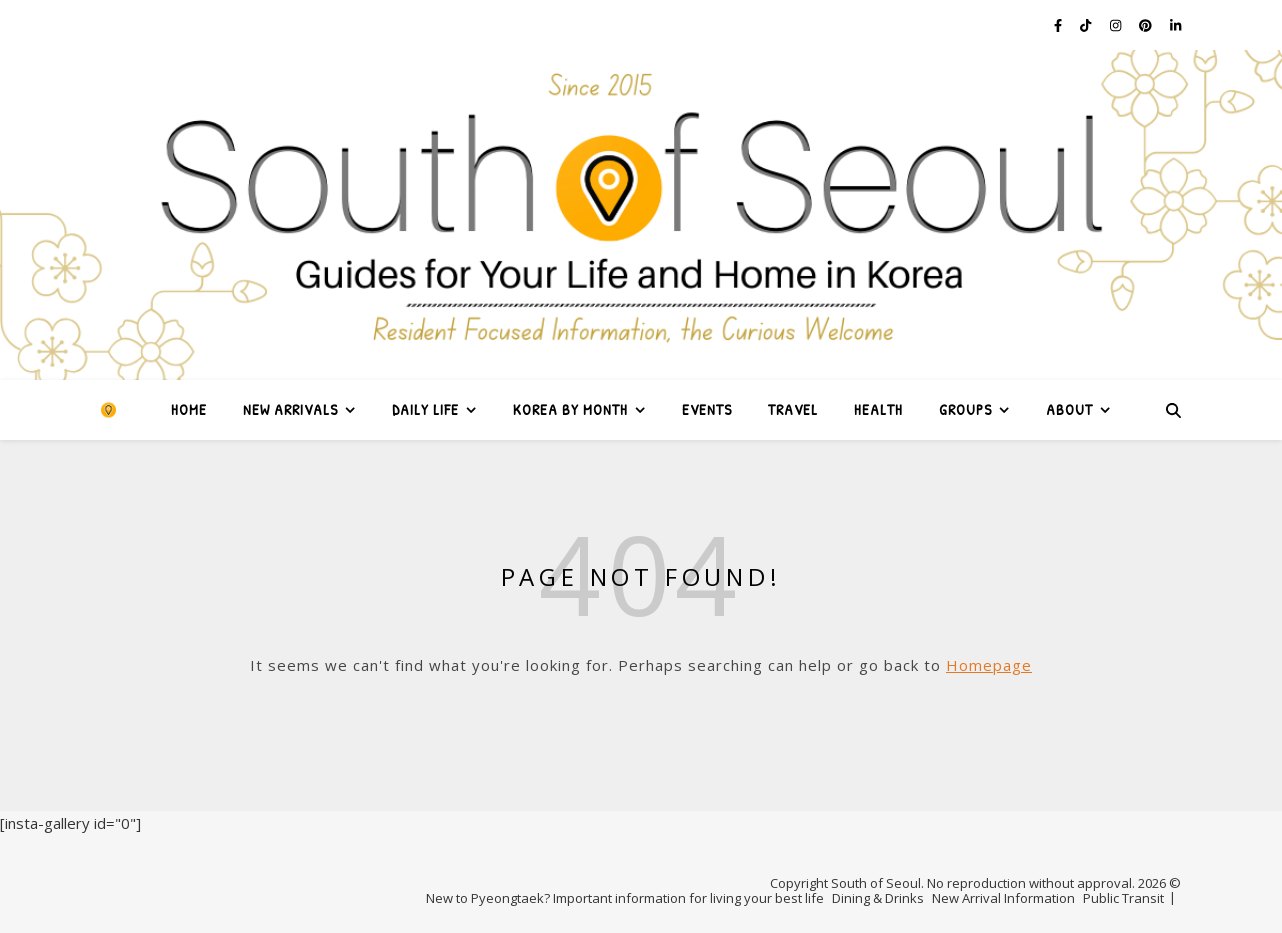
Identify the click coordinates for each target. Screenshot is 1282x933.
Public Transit (1123, 898)
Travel (793, 409)
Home (189, 409)
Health (878, 409)
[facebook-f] (1059, 25)
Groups (965, 409)
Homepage (989, 665)
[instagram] (1117, 25)
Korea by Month (570, 409)
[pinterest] (1147, 25)
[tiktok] (1087, 25)
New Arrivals (290, 409)
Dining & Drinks (878, 898)
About (1069, 409)
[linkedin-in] (1175, 25)
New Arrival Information (1003, 898)
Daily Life (425, 409)
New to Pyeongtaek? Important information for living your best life (625, 898)
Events (707, 409)
